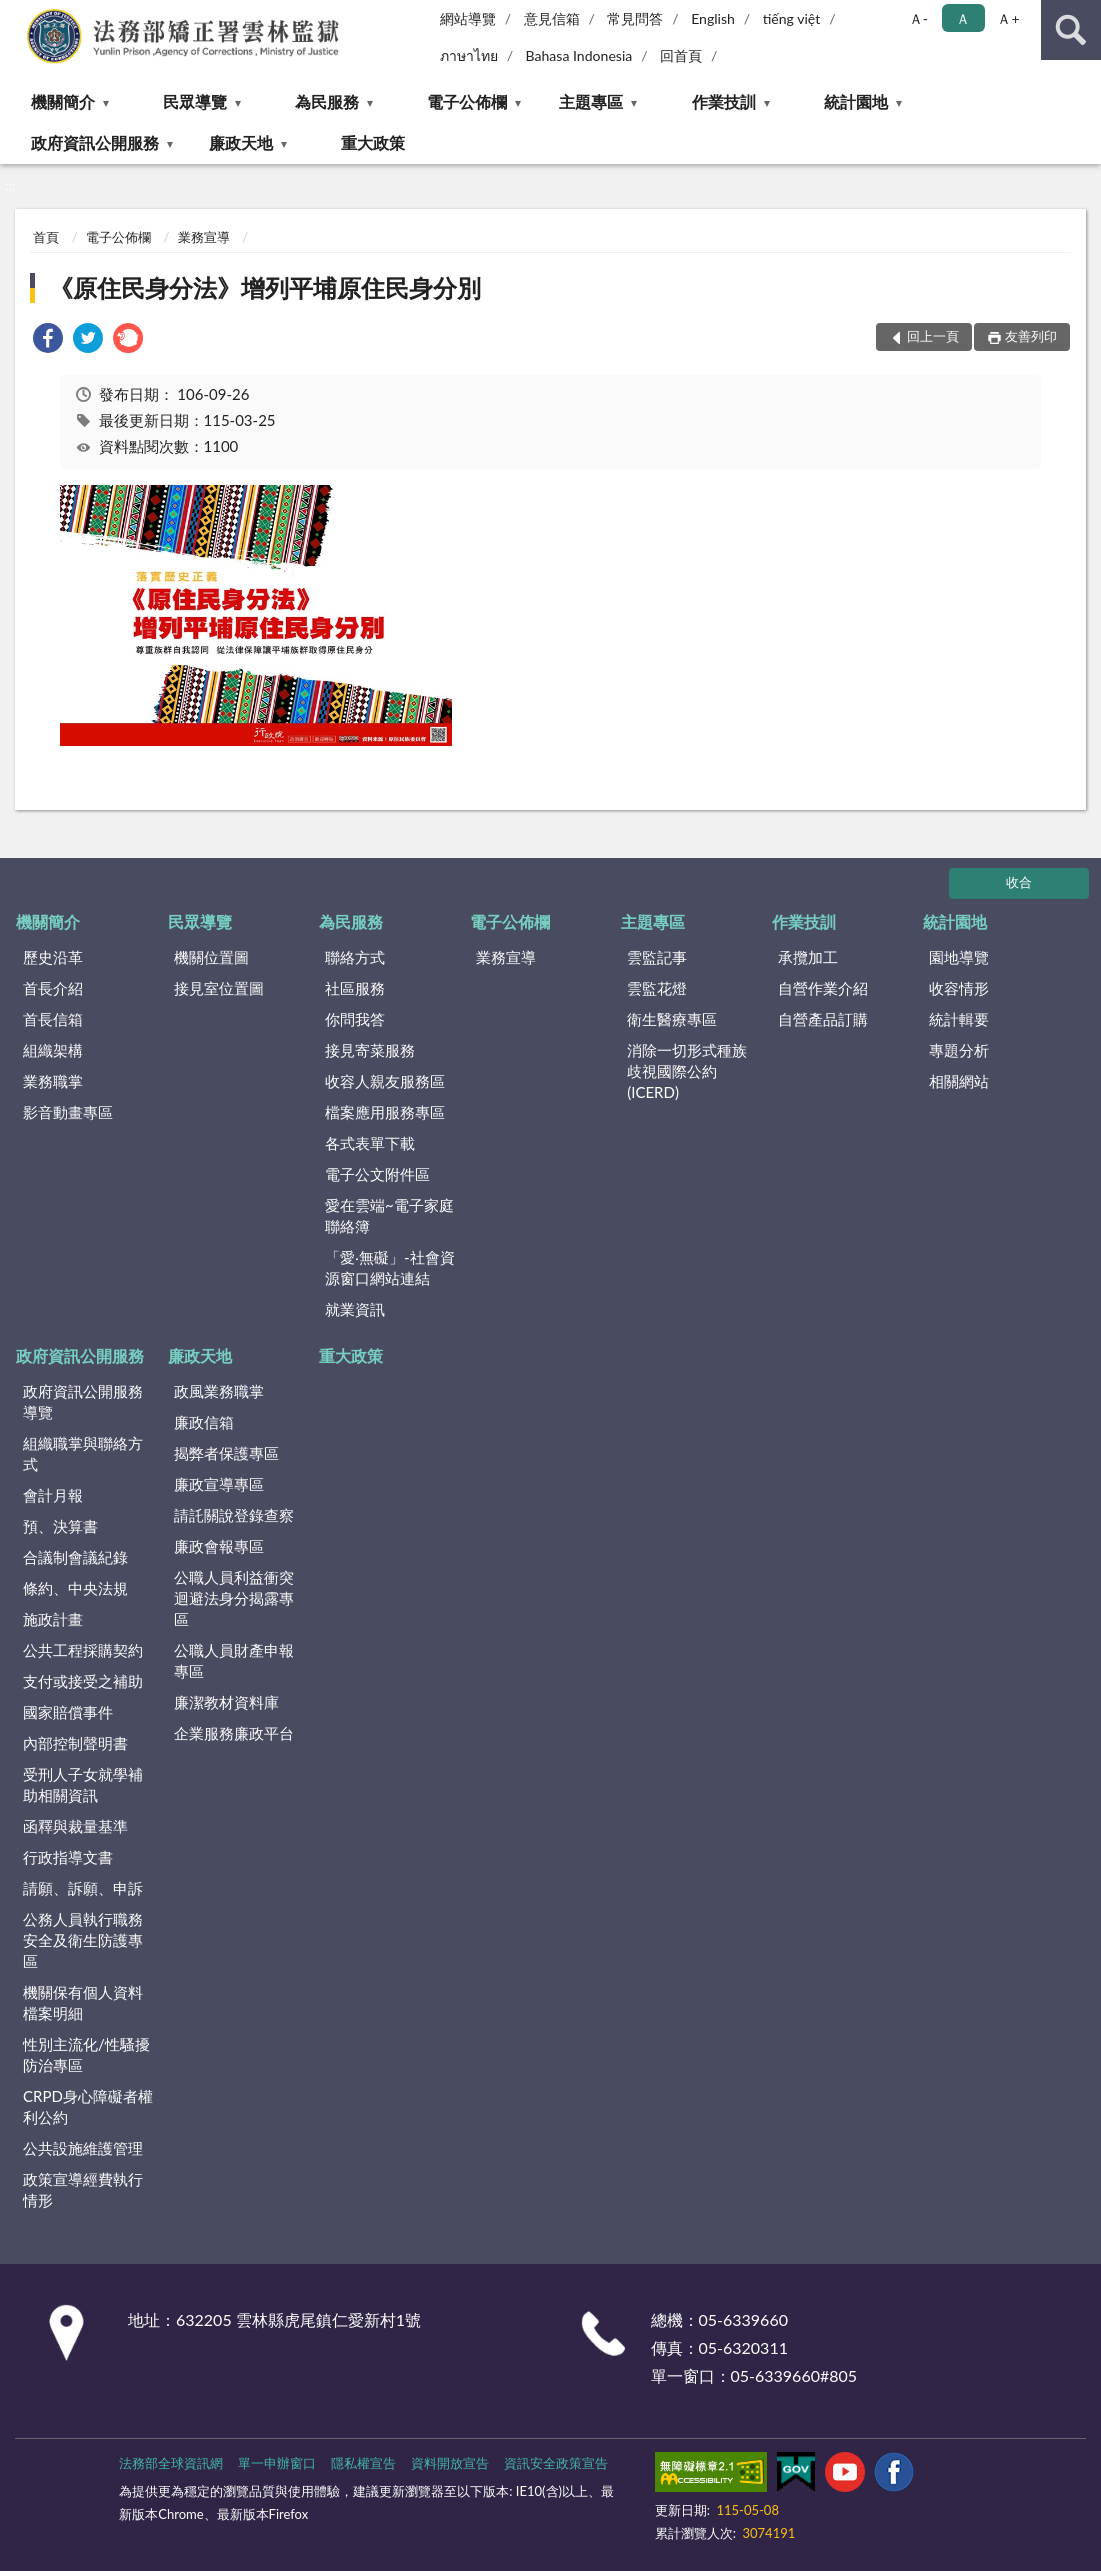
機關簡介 (63, 101)
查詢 (1071, 30)
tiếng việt (792, 18)
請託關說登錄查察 (234, 1515)
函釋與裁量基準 (75, 1826)
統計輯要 (959, 1019)
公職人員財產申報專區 (234, 1660)
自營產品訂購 (823, 1019)
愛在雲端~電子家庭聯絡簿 (389, 1215)
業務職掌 (53, 1081)
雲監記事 (657, 957)
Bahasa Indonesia (579, 55)
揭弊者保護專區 (226, 1453)
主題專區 (591, 101)
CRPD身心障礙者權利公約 (88, 2106)
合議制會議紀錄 (75, 1557)
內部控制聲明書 (75, 1743)
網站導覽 (468, 18)
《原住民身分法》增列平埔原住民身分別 (265, 287)
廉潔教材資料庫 (226, 1702)
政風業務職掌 (219, 1391)
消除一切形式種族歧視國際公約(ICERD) (687, 1071)
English (713, 18)
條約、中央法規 (75, 1588)
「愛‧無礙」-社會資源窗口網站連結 (390, 1267)
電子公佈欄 (467, 101)
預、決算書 (60, 1526)
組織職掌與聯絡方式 (83, 1453)
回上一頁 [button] (933, 336)
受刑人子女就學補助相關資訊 (83, 1784)
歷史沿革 (53, 957)
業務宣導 (204, 237)
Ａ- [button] (918, 18)
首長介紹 (53, 988)
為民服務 (327, 101)
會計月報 (53, 1495)
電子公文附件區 (377, 1174)
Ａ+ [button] (1008, 18)
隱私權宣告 (363, 2463)
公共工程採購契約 (83, 1650)
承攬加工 (808, 957)
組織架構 (53, 1050)
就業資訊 (355, 1309)
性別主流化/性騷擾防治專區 (86, 2054)
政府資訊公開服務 (95, 142)
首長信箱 (53, 1019)
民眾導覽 (195, 101)
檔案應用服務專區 (385, 1112)
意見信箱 (552, 18)
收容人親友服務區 (385, 1081)
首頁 (46, 237)
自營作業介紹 (823, 988)
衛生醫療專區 (672, 1019)
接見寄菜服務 (370, 1050)
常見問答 (635, 18)
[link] (48, 340)
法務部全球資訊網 (171, 2463)
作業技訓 (724, 101)
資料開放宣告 (450, 2463)
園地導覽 (959, 957)
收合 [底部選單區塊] (1019, 882)
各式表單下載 (370, 1143)
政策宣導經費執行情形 (83, 2189)
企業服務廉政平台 (234, 1733)
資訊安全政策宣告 (556, 2463)
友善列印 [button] (1031, 336)
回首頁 (681, 55)
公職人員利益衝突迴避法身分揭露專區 (234, 1598)
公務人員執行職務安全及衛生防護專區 (83, 1940)
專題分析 (959, 1050)
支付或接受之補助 (83, 1681)
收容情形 (959, 988)
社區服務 (355, 988)
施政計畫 (53, 1619)
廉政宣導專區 (219, 1484)
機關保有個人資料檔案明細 (83, 2002)
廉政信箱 (204, 1422)
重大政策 (373, 142)
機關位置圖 (211, 957)
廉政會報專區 (219, 1546)
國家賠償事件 (68, 1712)
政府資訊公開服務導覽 (83, 1401)
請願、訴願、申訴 (83, 1888)
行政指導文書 (68, 1857)
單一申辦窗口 (277, 2463)
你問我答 (355, 1019)
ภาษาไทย (469, 55)
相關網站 (959, 1081)
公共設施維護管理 (83, 2148)
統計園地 (856, 101)
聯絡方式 (355, 957)
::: (16, 15)
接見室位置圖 (219, 988)
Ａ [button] (963, 18)
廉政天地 (241, 142)
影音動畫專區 (68, 1112)
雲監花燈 (657, 988)
